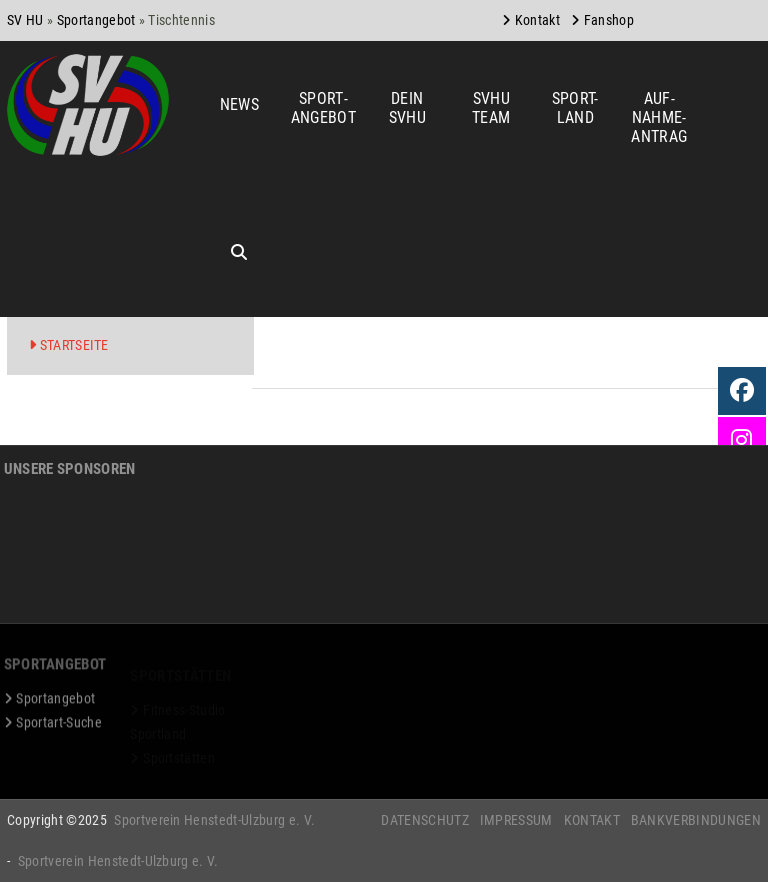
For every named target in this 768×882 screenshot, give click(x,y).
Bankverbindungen (696, 820)
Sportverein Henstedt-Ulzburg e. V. (214, 820)
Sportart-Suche (58, 729)
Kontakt (537, 20)
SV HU (25, 20)
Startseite (74, 345)
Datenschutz (425, 820)
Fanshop (609, 20)
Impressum (516, 820)
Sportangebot (96, 20)
